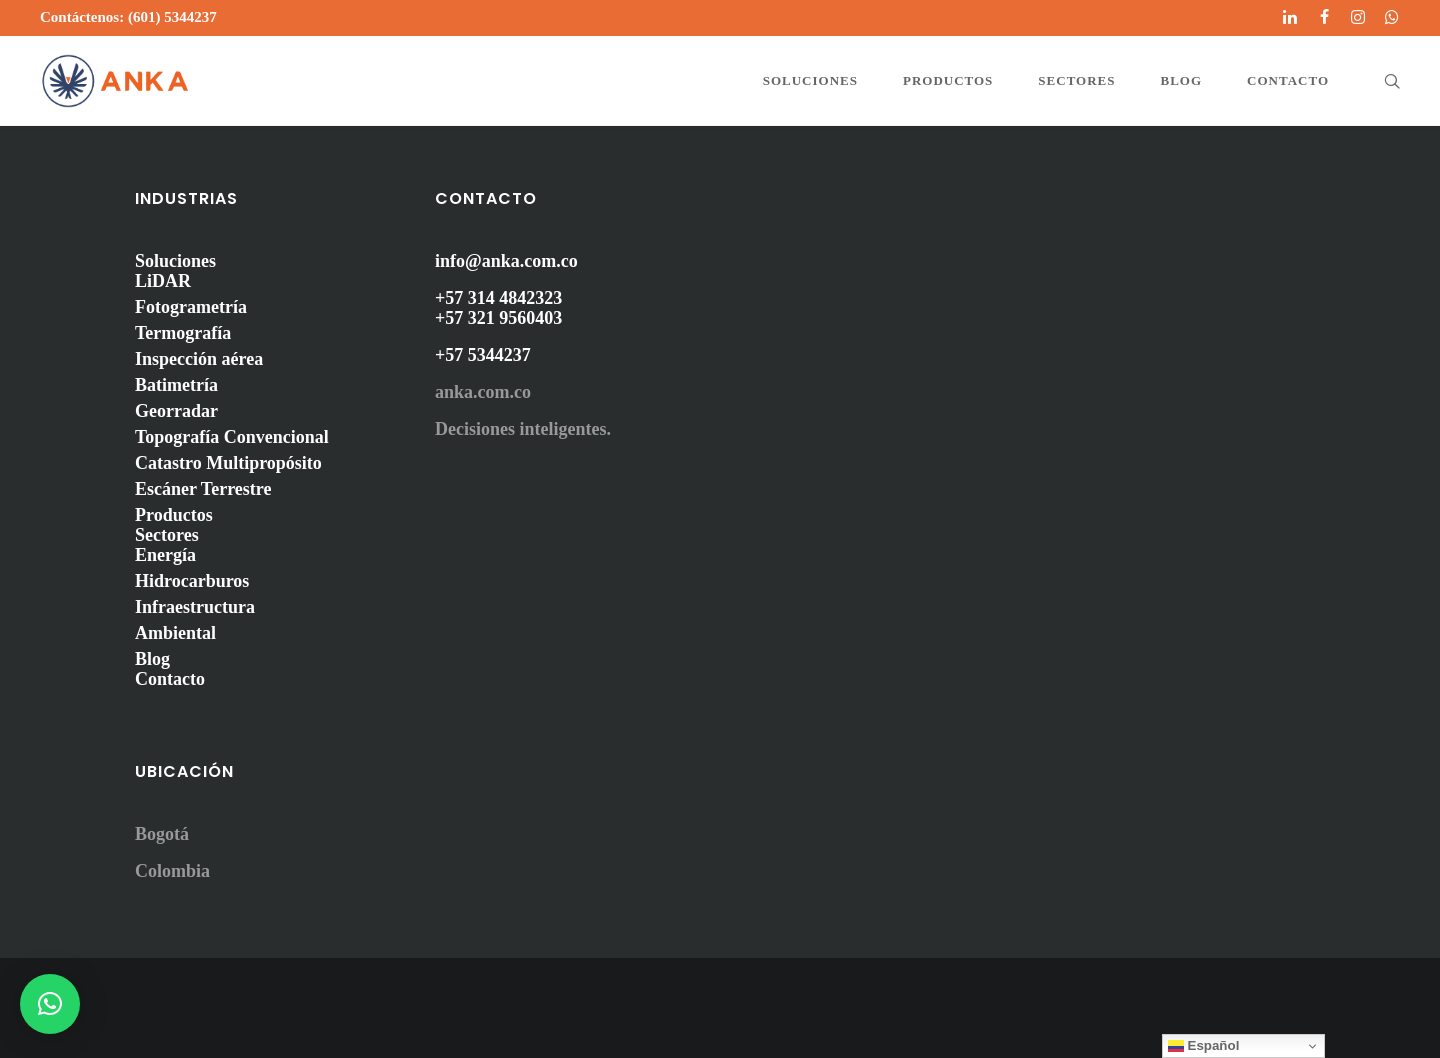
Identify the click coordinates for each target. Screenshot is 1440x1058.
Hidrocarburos (192, 581)
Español (1204, 1046)
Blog (152, 659)
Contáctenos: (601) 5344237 (128, 17)
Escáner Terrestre (203, 489)
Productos (174, 515)
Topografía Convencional (232, 437)
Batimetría (176, 385)
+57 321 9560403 (498, 318)
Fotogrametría (191, 307)
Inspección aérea (199, 359)
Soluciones (175, 261)
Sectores (167, 535)
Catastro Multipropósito (228, 463)
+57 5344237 (483, 355)
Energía (165, 555)
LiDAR (163, 281)
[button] (50, 1004)
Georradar (176, 411)
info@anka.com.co (506, 261)
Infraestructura (195, 607)
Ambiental (175, 633)
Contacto (170, 679)
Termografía (183, 333)
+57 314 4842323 (498, 298)
